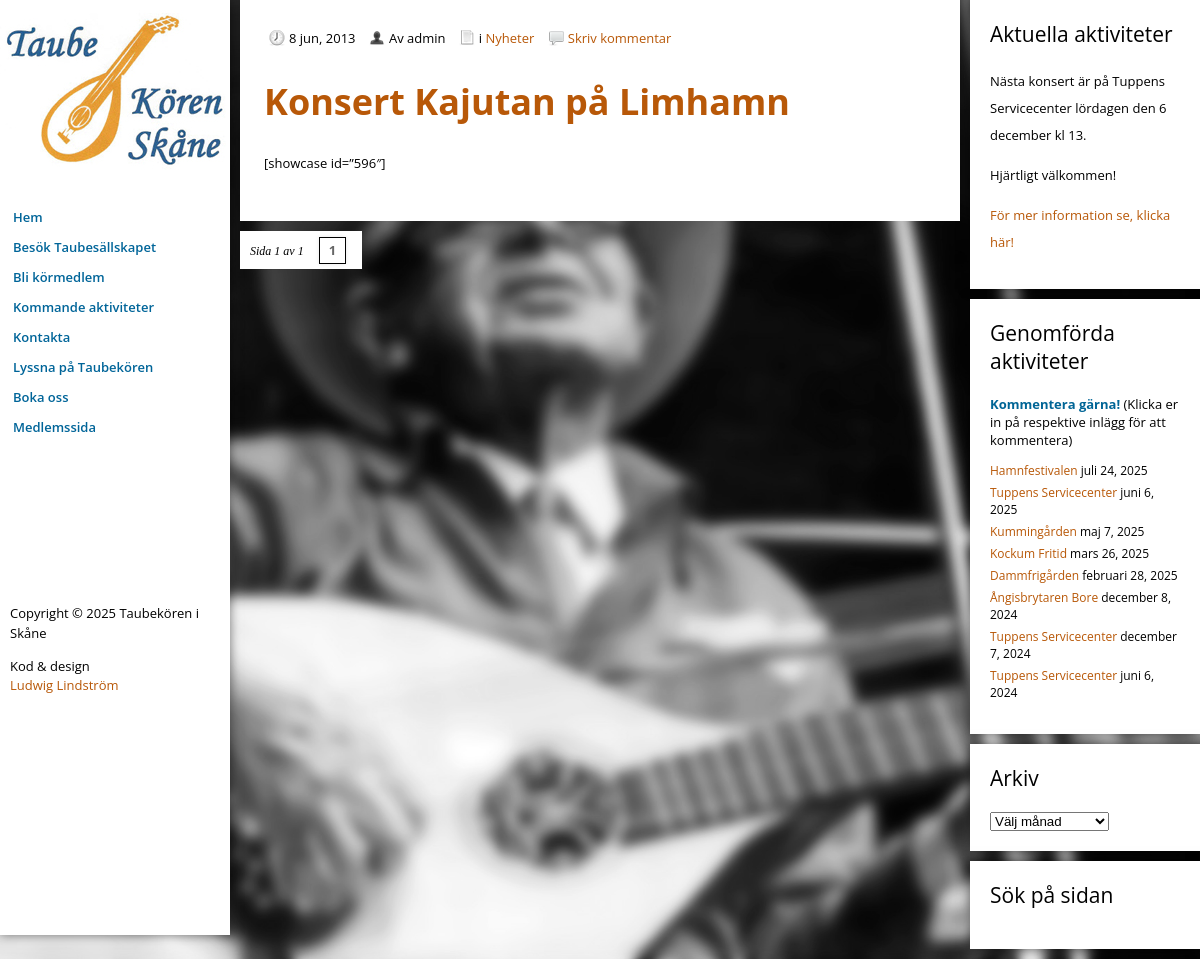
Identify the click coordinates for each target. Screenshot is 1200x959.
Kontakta (41, 337)
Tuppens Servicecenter (1053, 492)
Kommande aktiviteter (83, 307)
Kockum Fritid (1028, 553)
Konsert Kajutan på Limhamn (527, 101)
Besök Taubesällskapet (84, 247)
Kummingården (1033, 531)
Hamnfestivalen (1034, 470)
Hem (28, 217)
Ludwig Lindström (64, 685)
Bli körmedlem (59, 277)
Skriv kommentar (620, 38)
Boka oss (40, 397)
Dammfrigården (1034, 575)
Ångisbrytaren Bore (1044, 597)
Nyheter (510, 38)
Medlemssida (54, 427)
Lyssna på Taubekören (83, 367)
